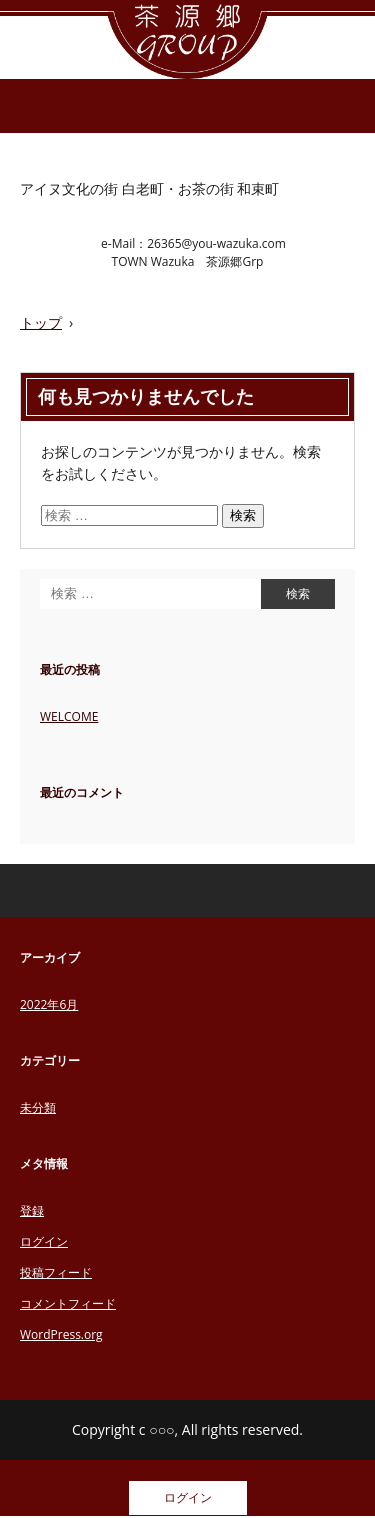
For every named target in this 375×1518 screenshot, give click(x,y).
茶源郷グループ (187, 39)
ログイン (44, 1241)
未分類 (38, 1107)
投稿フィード (56, 1272)
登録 (32, 1210)
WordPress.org (61, 1334)
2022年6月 (49, 1004)
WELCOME (69, 716)
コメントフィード (68, 1303)
